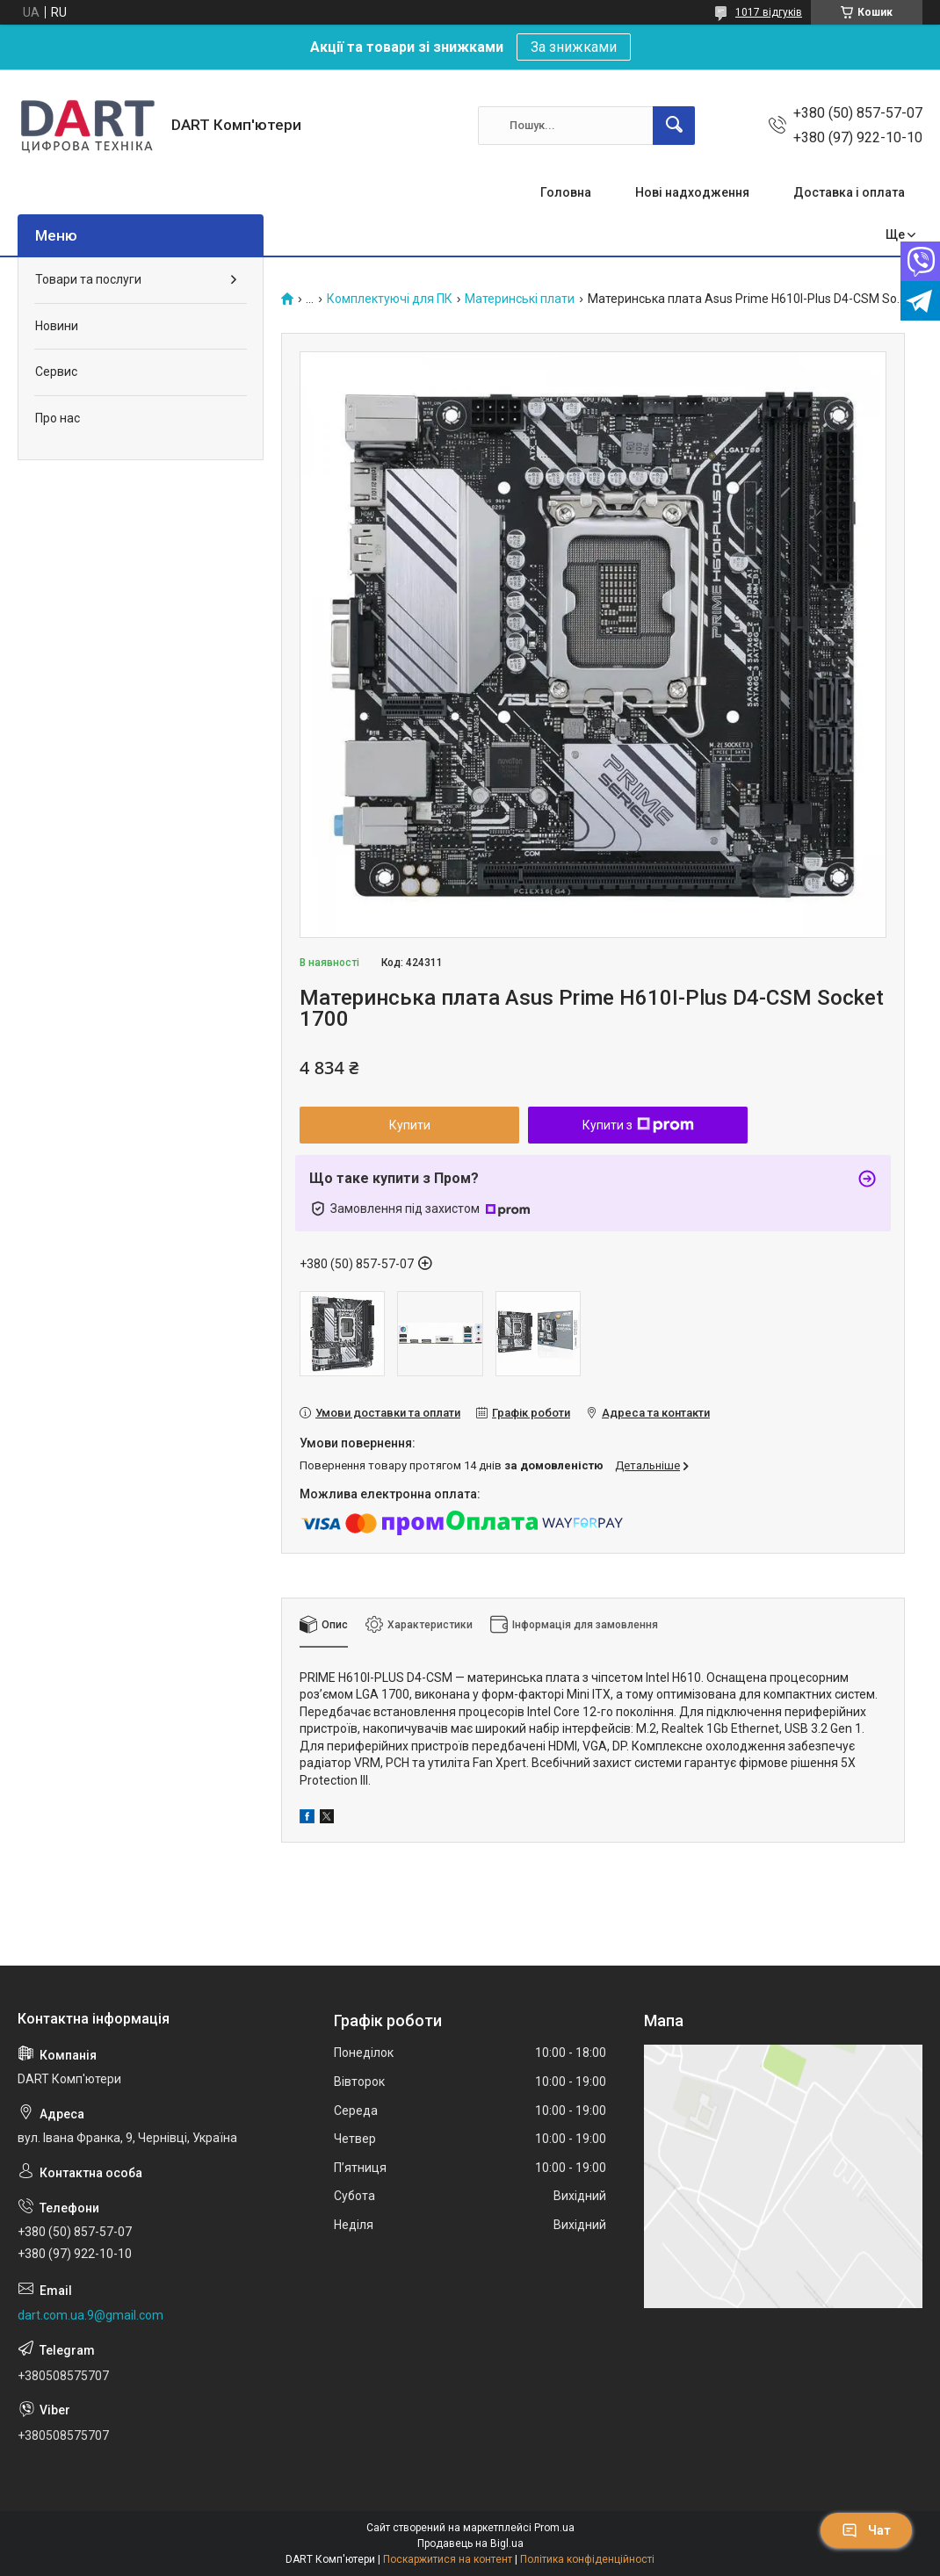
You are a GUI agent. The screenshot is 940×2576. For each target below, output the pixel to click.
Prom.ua (554, 2528)
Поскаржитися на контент (447, 2559)
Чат (866, 2530)
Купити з (638, 1125)
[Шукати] (674, 125)
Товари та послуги (88, 279)
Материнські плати (520, 299)
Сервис (56, 371)
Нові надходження (692, 192)
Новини (56, 326)
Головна (565, 192)
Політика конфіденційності (587, 2559)
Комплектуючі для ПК (389, 299)
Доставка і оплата (849, 192)
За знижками (574, 47)
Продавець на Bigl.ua (470, 2543)
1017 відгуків (768, 12)
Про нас (57, 418)
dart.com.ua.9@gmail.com (90, 2315)
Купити (409, 1125)
